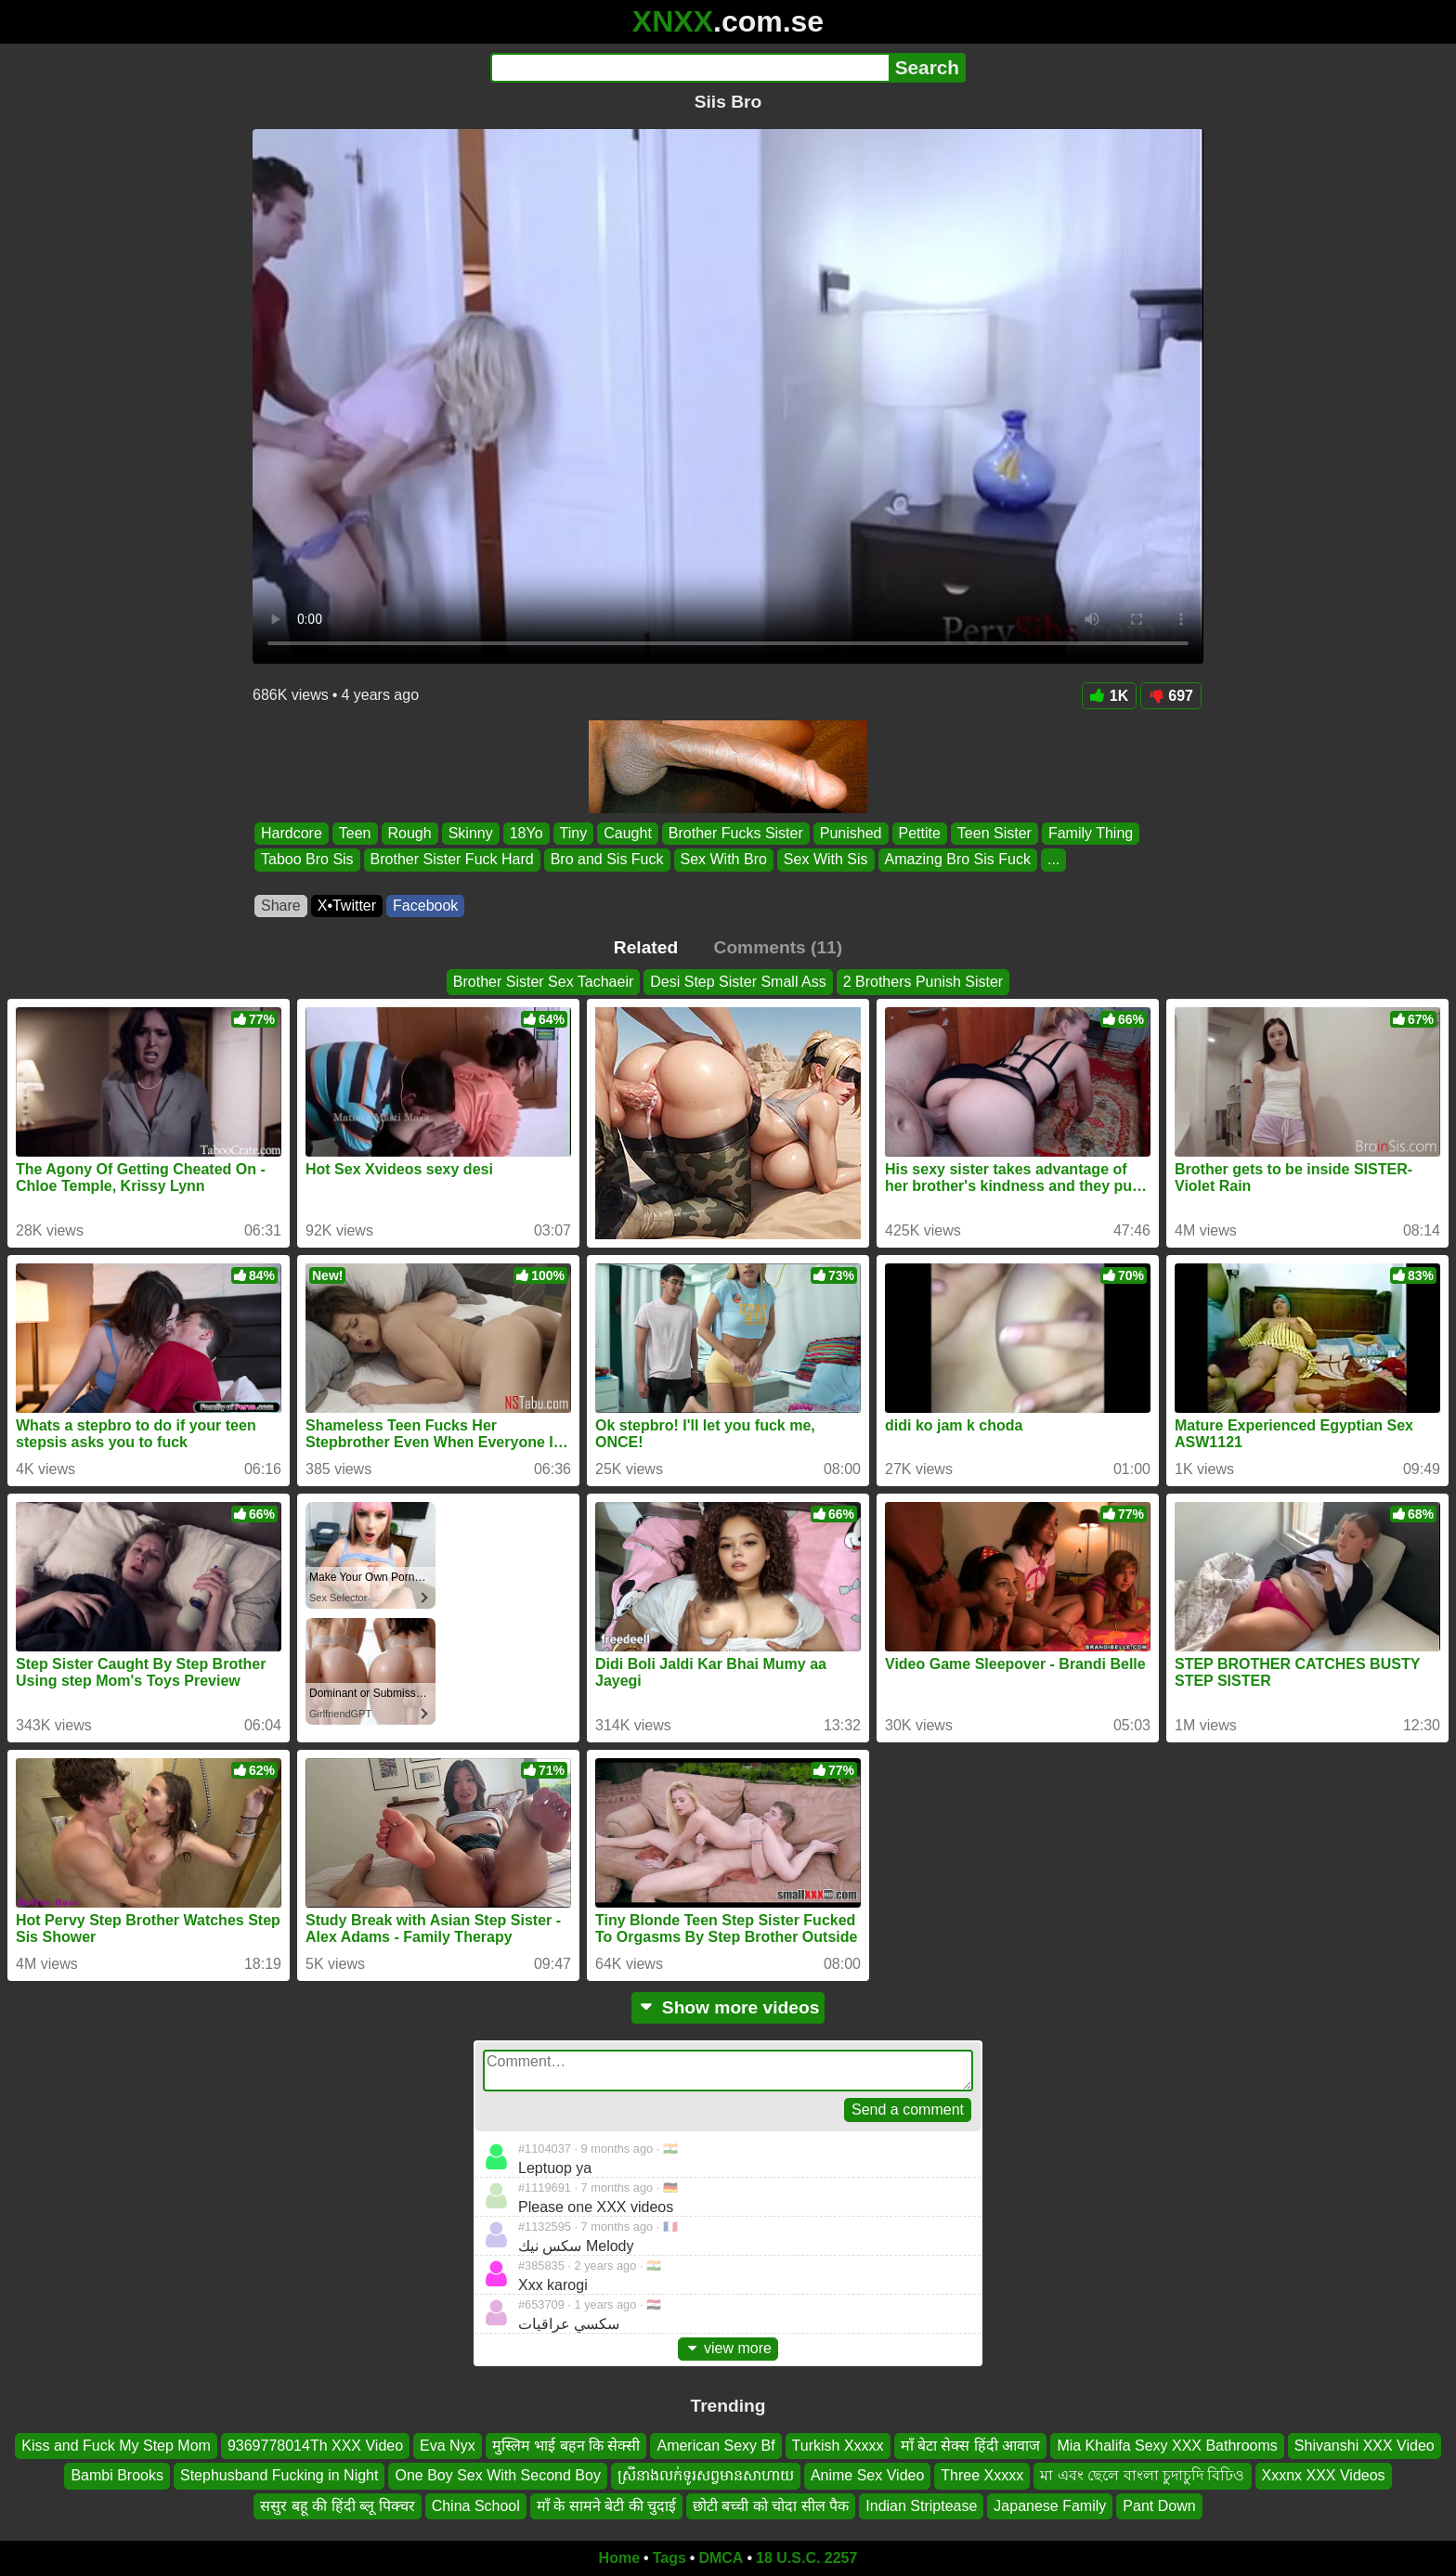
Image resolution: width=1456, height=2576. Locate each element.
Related (646, 947)
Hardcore (291, 833)
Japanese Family (1050, 2506)
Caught (628, 833)
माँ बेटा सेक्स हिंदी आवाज (971, 2445)
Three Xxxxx (982, 2475)
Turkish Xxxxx (838, 2445)
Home (619, 2558)
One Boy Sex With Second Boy (497, 2475)
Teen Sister (994, 833)
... (1053, 860)
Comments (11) (778, 947)
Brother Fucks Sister (736, 833)
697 (1171, 696)
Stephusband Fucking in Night (279, 2475)
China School (476, 2506)
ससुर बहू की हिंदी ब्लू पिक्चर (337, 2506)
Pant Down (1159, 2506)
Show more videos (728, 2007)
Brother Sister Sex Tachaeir (543, 982)
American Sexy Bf (715, 2445)
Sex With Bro (724, 860)
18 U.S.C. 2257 (806, 2558)
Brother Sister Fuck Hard (452, 860)
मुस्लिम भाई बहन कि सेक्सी (566, 2445)
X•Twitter (347, 905)
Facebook (425, 905)
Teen (355, 833)
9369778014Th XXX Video (315, 2445)
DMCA (720, 2558)
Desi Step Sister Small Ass (738, 982)
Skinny (470, 833)
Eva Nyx (447, 2445)
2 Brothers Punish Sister (923, 982)
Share (281, 905)
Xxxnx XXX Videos (1323, 2475)
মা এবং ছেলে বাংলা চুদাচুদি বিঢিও (1142, 2475)
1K (1109, 696)
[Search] (689, 68)
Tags (669, 2558)
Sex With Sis (826, 860)
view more (728, 2348)
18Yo (526, 833)
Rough (410, 833)
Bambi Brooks (117, 2475)
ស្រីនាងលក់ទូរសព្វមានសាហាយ (706, 2475)
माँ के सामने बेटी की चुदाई (606, 2506)
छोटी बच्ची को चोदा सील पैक (771, 2506)
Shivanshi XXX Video (1364, 2445)
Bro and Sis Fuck (607, 860)
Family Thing (1090, 833)
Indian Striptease (921, 2506)
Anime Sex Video (867, 2475)
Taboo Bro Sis (307, 860)
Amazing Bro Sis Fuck (958, 860)
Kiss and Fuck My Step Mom (116, 2445)
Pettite (920, 833)
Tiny (574, 833)
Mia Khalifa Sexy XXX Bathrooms (1167, 2445)
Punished (851, 833)
